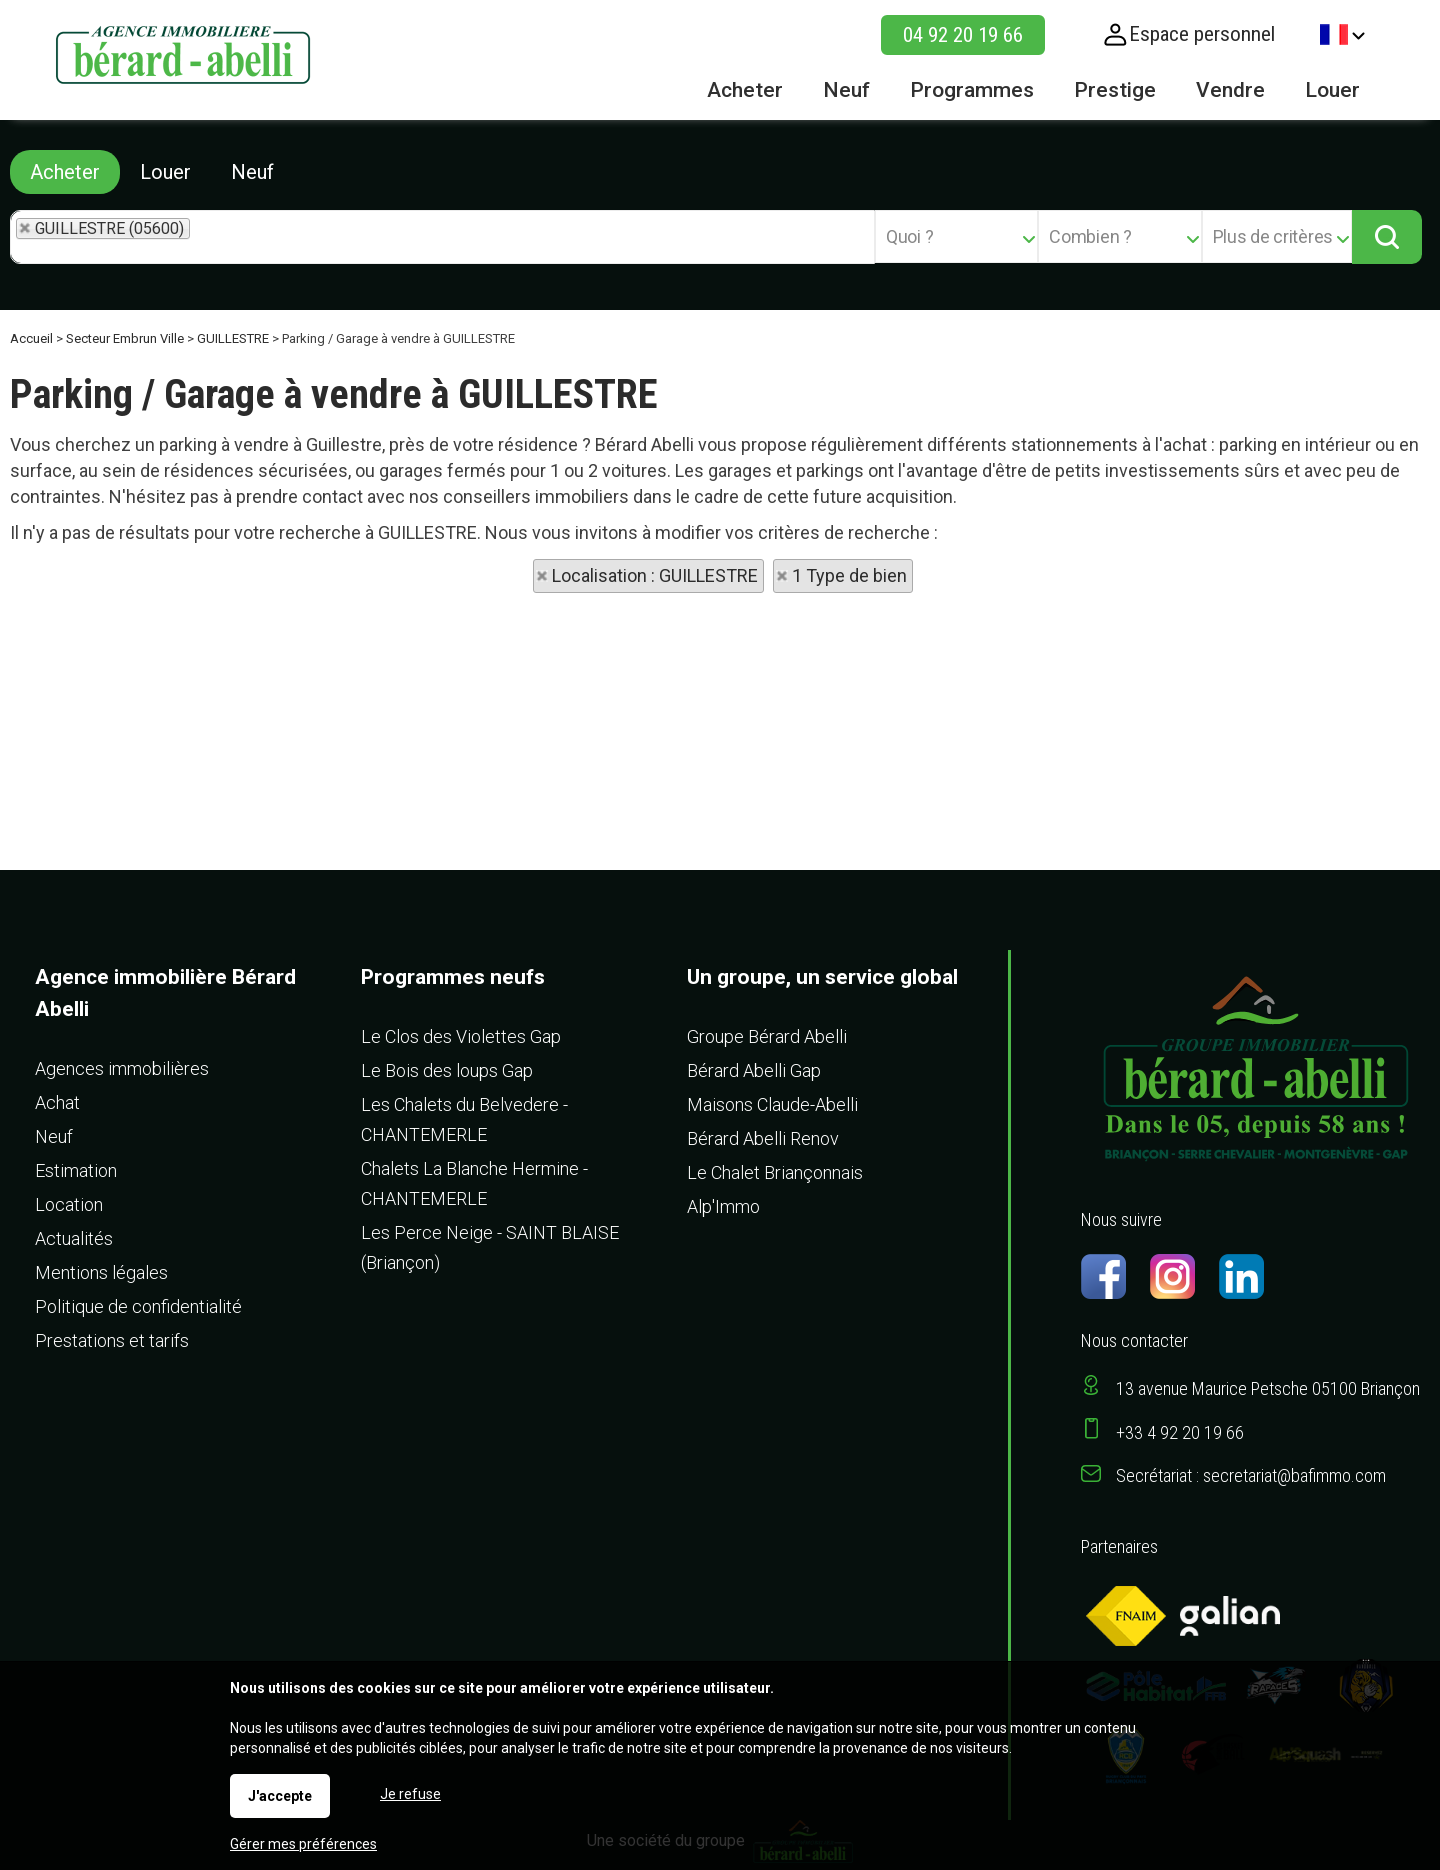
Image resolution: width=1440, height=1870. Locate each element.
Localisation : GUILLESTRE (655, 575)
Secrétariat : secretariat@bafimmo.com (1251, 1475)
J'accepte (280, 1796)
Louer (165, 172)
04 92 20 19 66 (963, 35)
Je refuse (410, 1794)
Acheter (65, 172)
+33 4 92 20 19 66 (1180, 1432)
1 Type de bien (849, 575)
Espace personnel (1202, 34)
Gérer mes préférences (303, 1844)
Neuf (252, 172)
